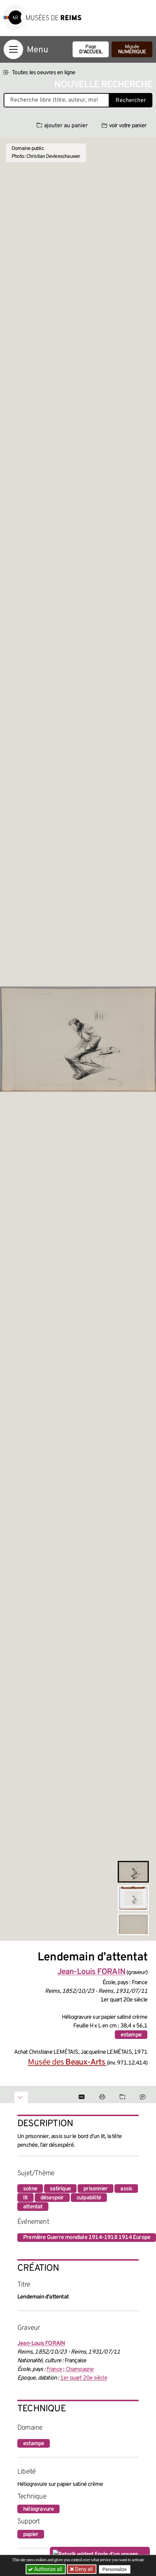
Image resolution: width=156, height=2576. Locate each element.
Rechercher (131, 100)
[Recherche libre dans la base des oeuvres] (56, 100)
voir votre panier (123, 125)
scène (30, 2189)
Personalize (115, 2569)
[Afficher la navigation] (13, 49)
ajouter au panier (62, 125)
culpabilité (89, 2198)
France (54, 2369)
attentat (33, 2207)
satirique (60, 2189)
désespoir (52, 2198)
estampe (131, 2035)
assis (126, 2189)
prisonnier (95, 2189)
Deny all (83, 2569)
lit (25, 2198)
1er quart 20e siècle (83, 2378)
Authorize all (45, 2569)
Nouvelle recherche (103, 85)
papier (30, 2534)
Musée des (67, 2062)
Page (90, 50)
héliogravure (38, 2509)
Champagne (80, 2369)
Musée (132, 50)
